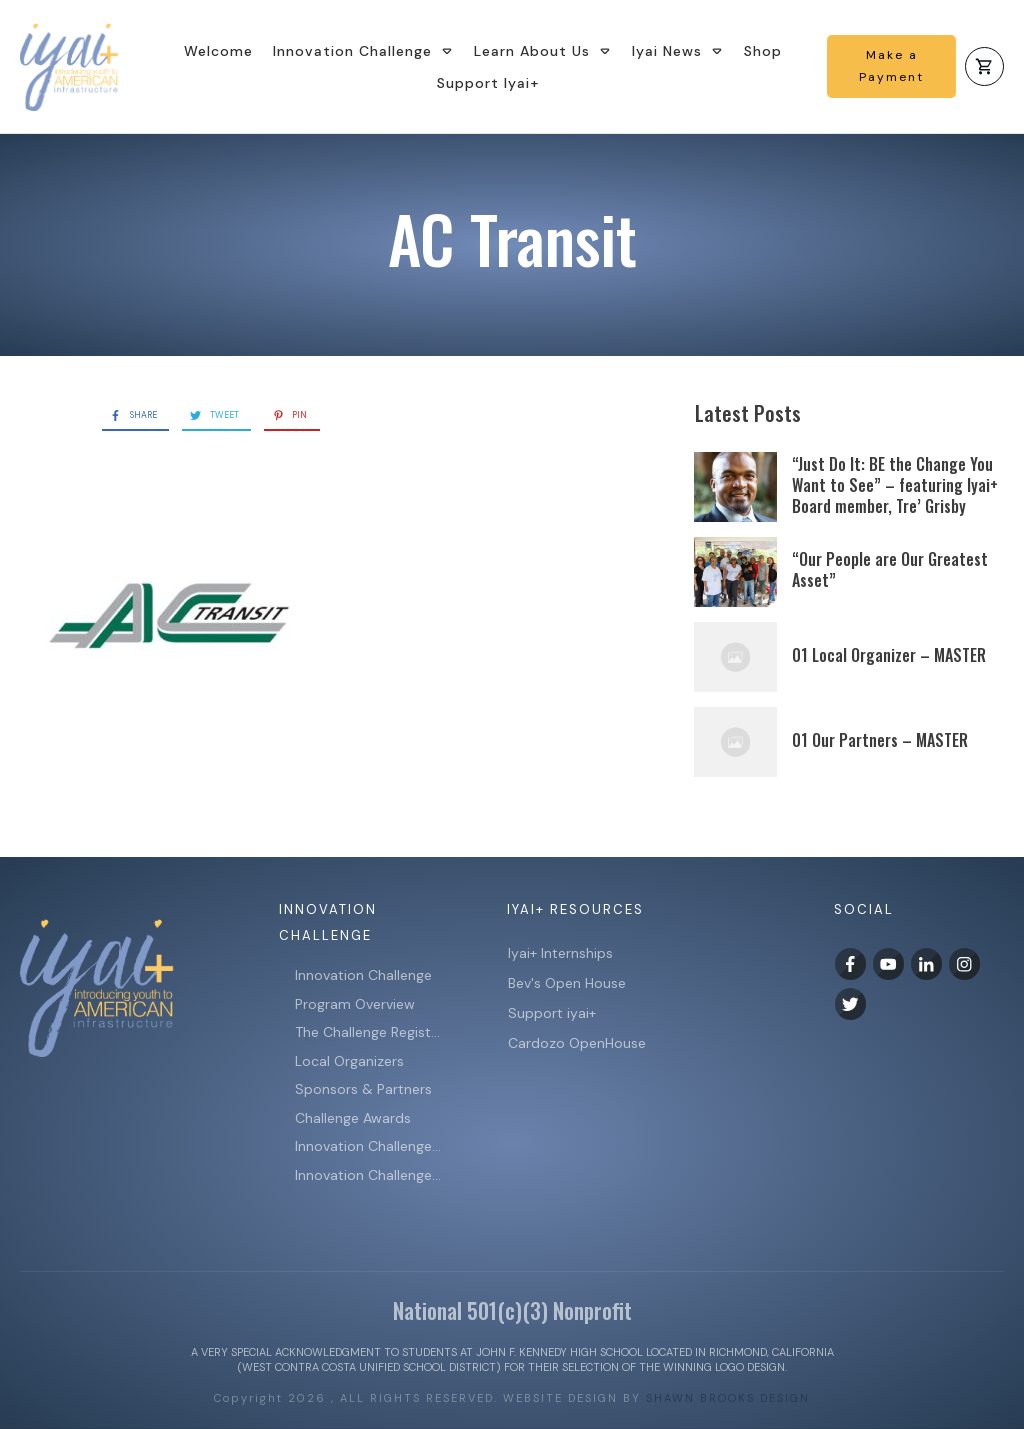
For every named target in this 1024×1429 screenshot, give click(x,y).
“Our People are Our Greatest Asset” (890, 569)
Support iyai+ (552, 1013)
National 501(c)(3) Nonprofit (512, 1310)
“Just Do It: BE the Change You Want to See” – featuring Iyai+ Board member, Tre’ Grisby (895, 485)
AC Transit (512, 238)
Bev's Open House (567, 983)
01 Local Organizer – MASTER (889, 655)
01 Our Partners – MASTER (880, 740)
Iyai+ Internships (562, 953)
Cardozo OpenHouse (577, 1043)
